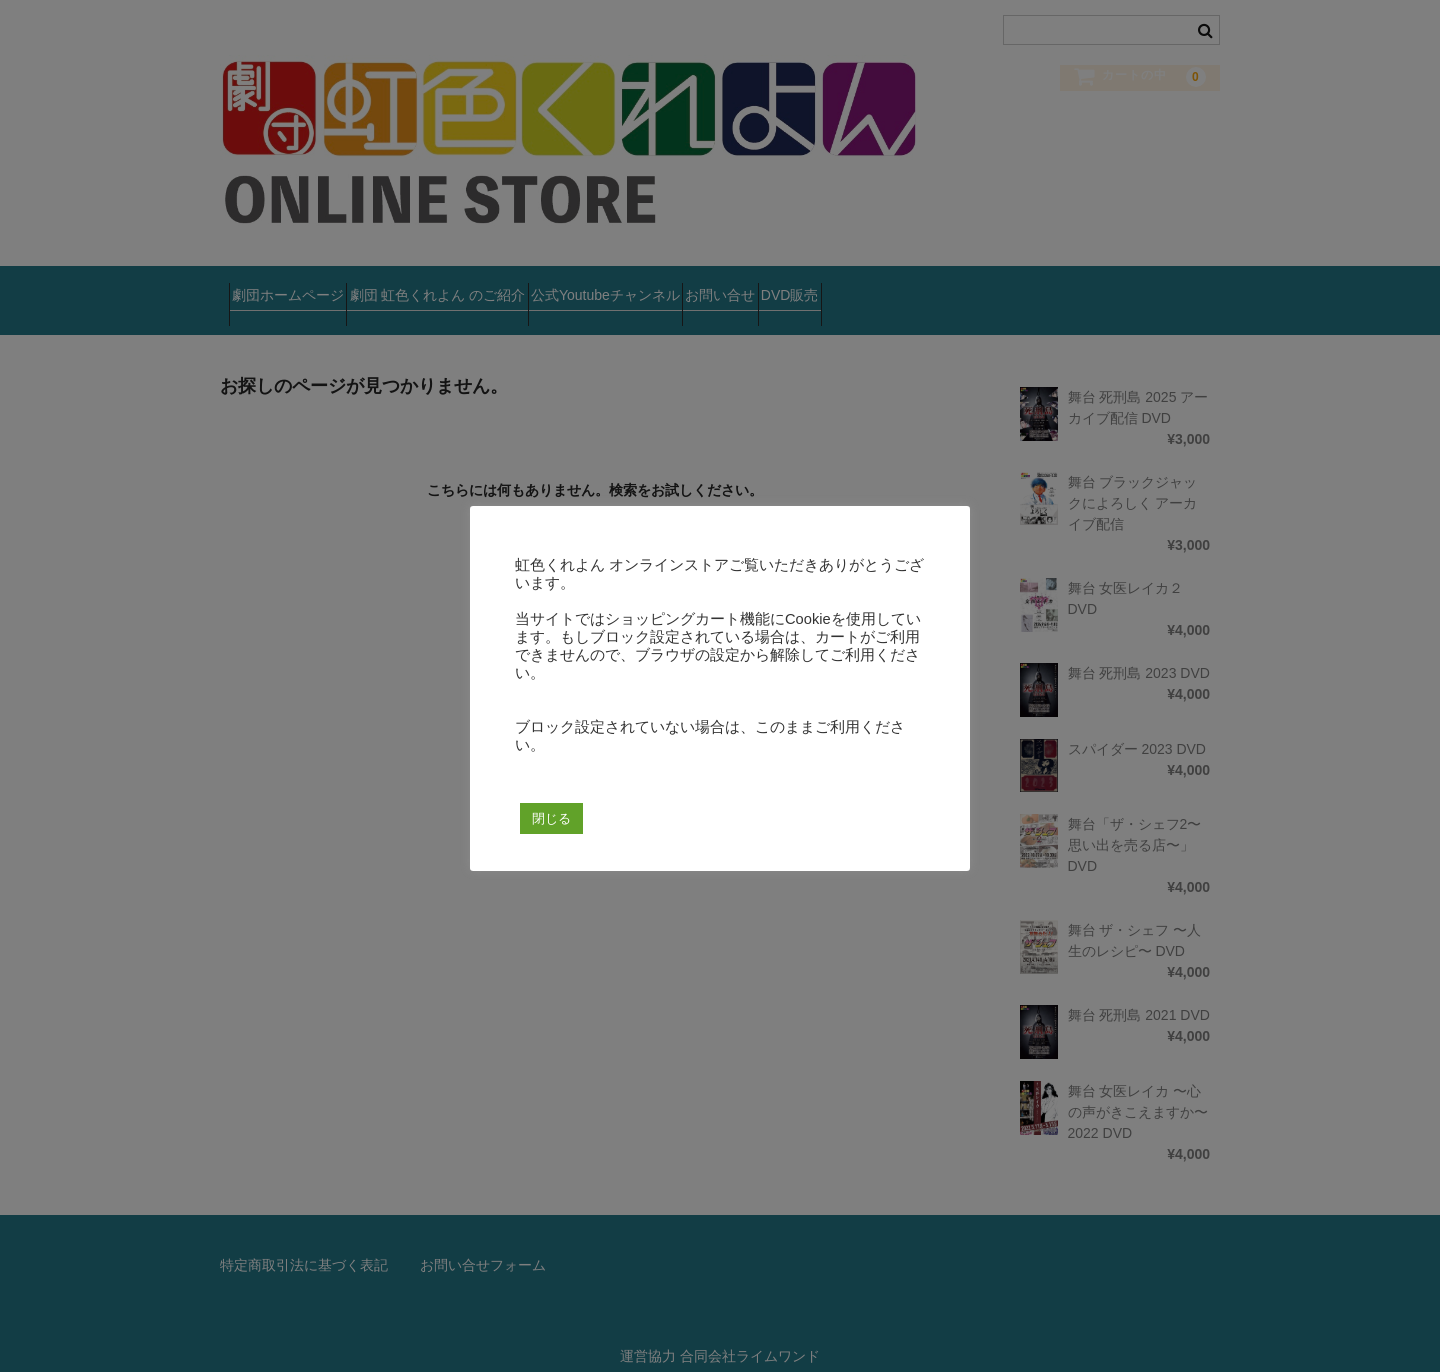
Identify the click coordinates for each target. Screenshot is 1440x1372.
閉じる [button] (551, 818)
